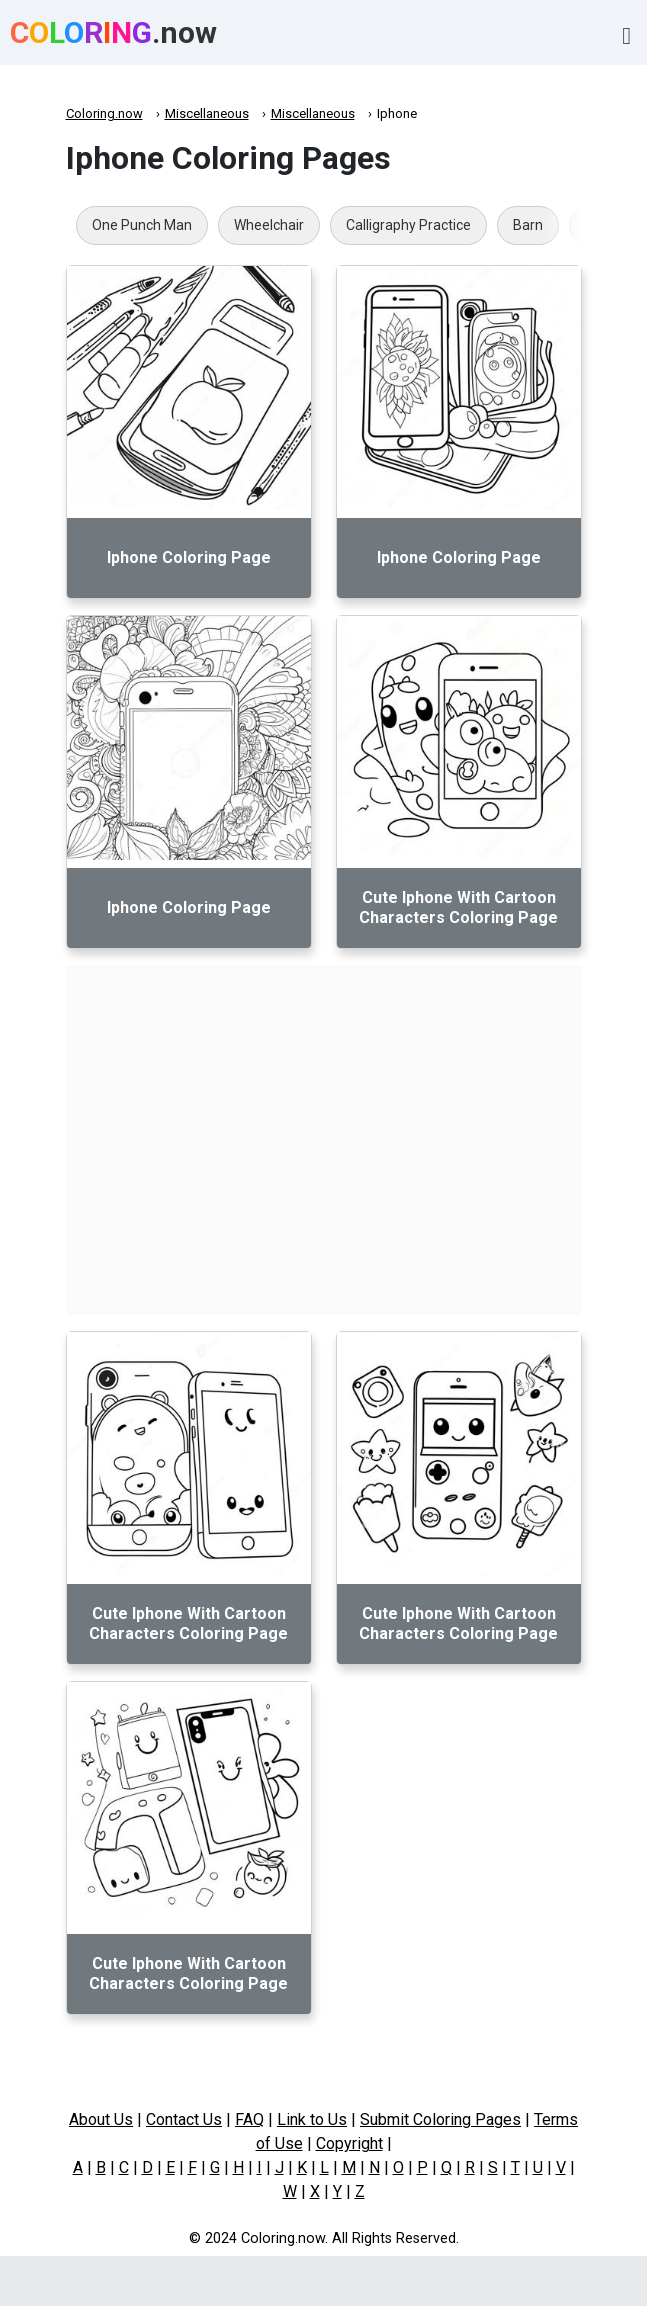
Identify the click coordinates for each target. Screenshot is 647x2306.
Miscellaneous (207, 113)
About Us (101, 2119)
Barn (528, 225)
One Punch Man (142, 225)
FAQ (249, 2119)
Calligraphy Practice (408, 225)
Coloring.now (104, 113)
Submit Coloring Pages (440, 2119)
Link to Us (312, 2119)
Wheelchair (269, 225)
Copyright (349, 2143)
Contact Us (184, 2119)
